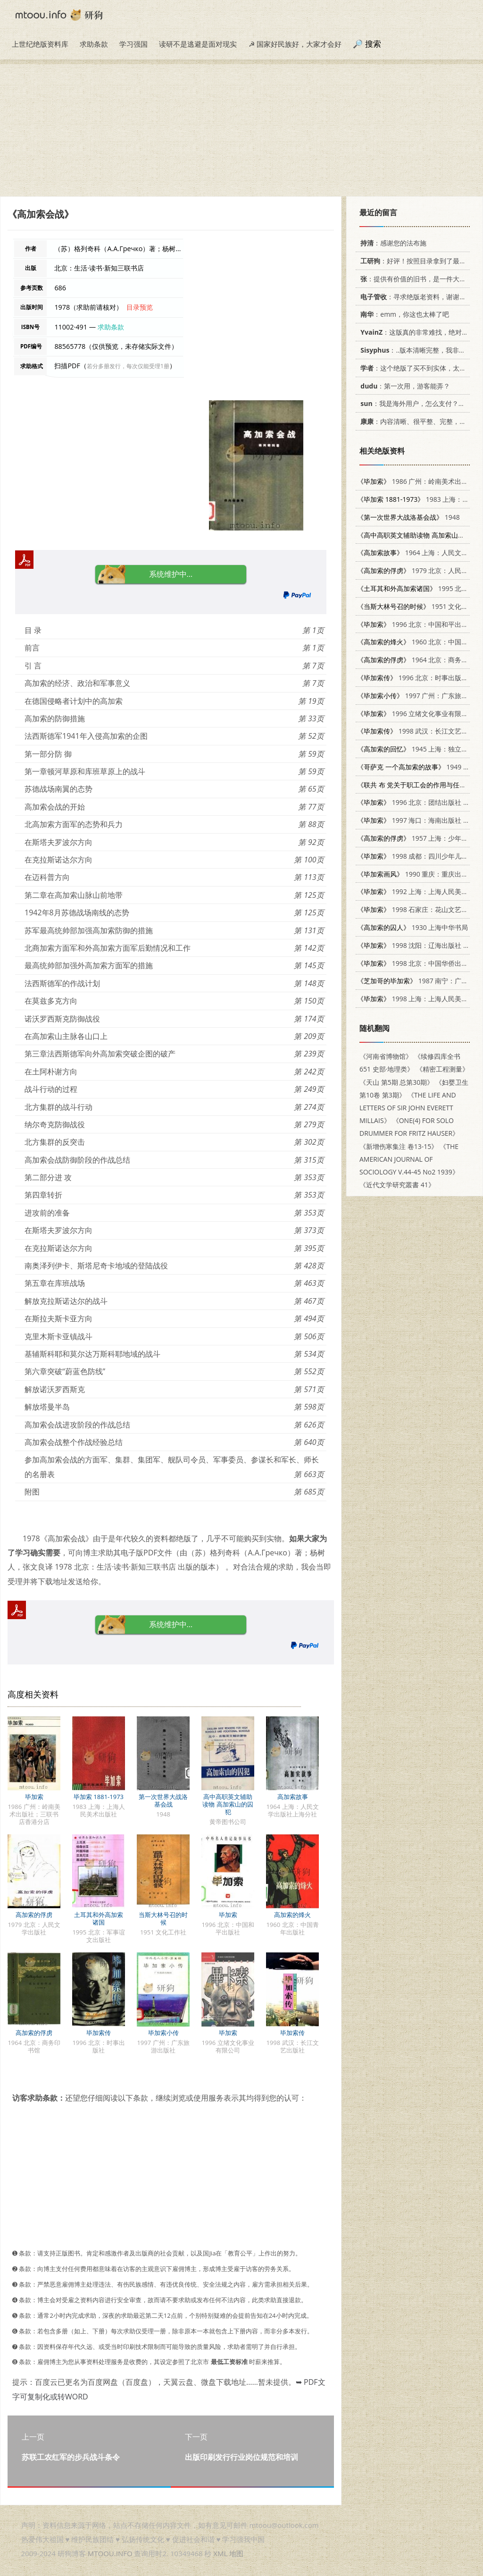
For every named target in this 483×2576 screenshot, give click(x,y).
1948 (408, 517)
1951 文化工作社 (419, 606)
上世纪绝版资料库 (40, 44)
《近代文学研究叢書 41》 (397, 1184)
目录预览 (139, 307)
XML (220, 2553)
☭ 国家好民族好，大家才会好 (295, 44)
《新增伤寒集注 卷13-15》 (398, 1146)
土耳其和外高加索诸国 (98, 1918)
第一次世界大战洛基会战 (163, 1800)
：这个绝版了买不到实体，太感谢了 (418, 367)
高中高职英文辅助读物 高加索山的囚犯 (227, 1804)
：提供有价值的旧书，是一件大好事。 (418, 278)
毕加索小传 (163, 2032)
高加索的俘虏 (34, 1914)
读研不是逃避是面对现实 (198, 44)
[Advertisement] (241, 130)
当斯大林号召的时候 (163, 1918)
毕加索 (34, 1796)
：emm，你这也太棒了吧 (403, 314)
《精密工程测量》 (442, 1068)
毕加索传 (98, 2032)
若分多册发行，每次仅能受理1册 (128, 366)
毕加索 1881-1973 (99, 1796)
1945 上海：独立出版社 (419, 748)
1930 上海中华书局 (412, 927)
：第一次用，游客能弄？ (403, 385)
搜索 (373, 43)
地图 (236, 2553)
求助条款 (94, 44)
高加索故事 (292, 1796)
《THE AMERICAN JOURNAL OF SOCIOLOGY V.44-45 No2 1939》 (409, 1159)
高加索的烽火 (292, 1914)
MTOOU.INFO (110, 2553)
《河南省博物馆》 (385, 1056)
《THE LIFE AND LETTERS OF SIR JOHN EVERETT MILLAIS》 (407, 1107)
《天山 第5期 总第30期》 (396, 1082)
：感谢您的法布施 (391, 242)
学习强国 (133, 44)
